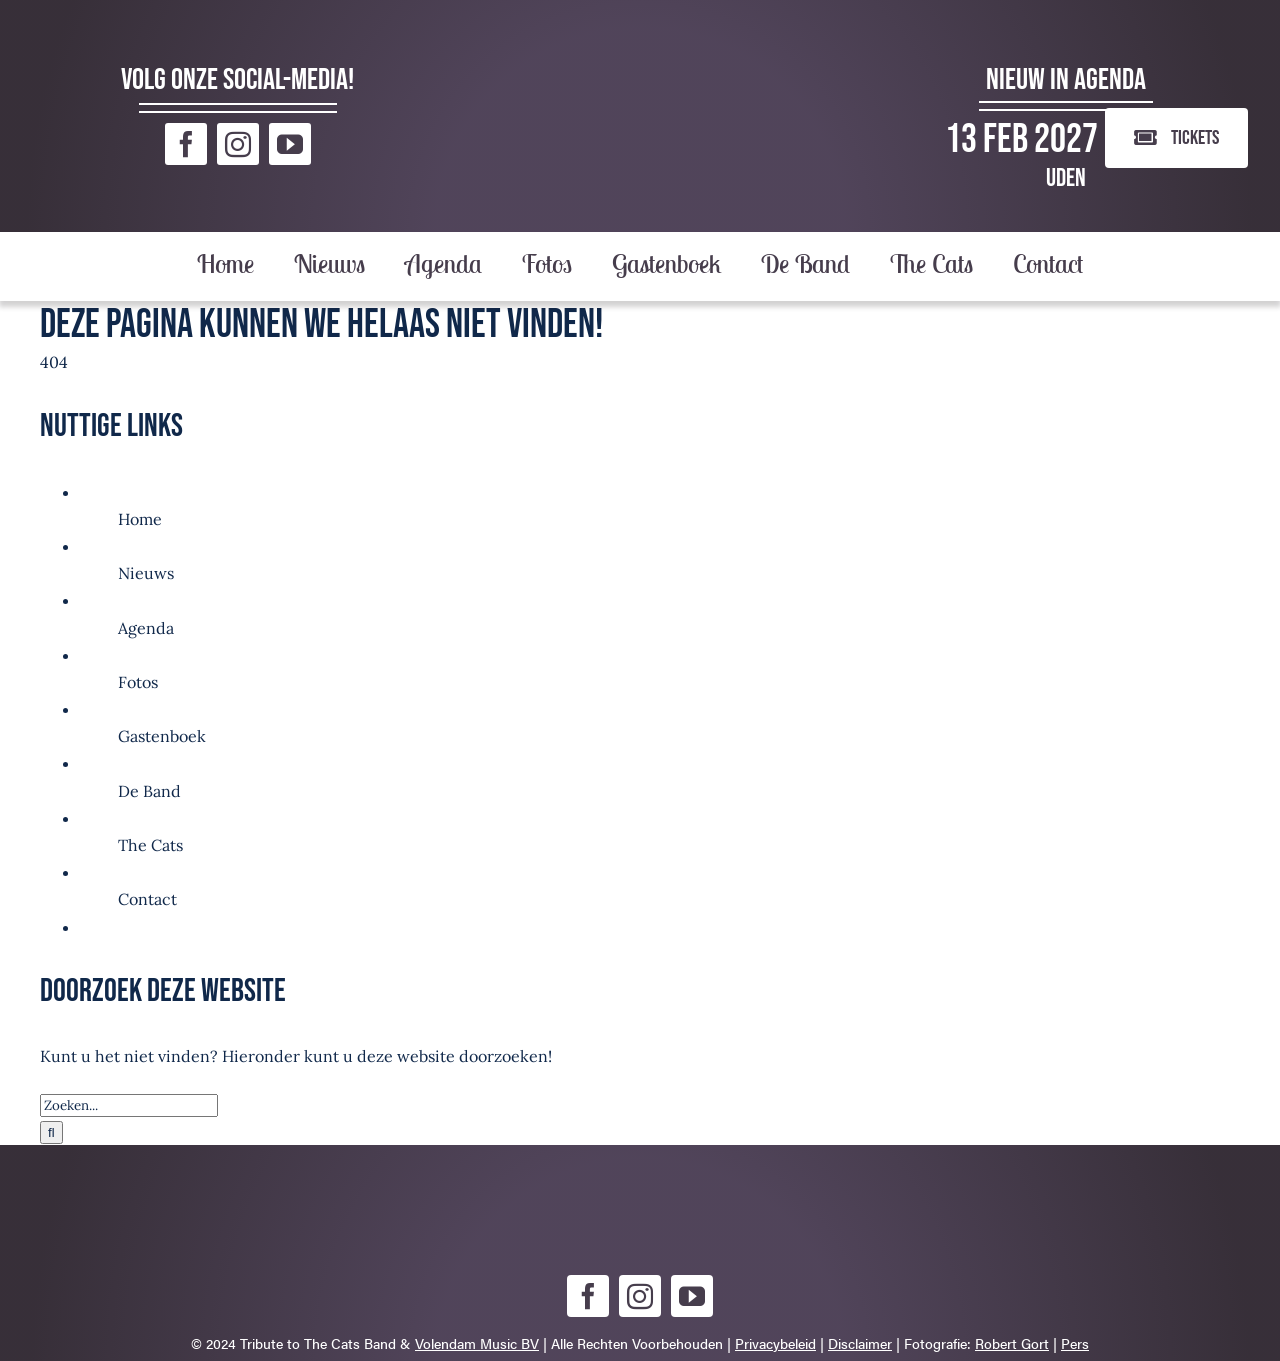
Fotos (138, 682)
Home (140, 519)
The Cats (150, 845)
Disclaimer (860, 1343)
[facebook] (186, 144)
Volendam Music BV (477, 1343)
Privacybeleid (775, 1343)
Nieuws (146, 573)
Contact (147, 899)
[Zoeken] (51, 1132)
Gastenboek (162, 736)
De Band (149, 791)
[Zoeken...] (129, 1105)
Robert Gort (1012, 1343)
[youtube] (290, 144)
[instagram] (238, 144)
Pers (1075, 1343)
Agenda (146, 628)
